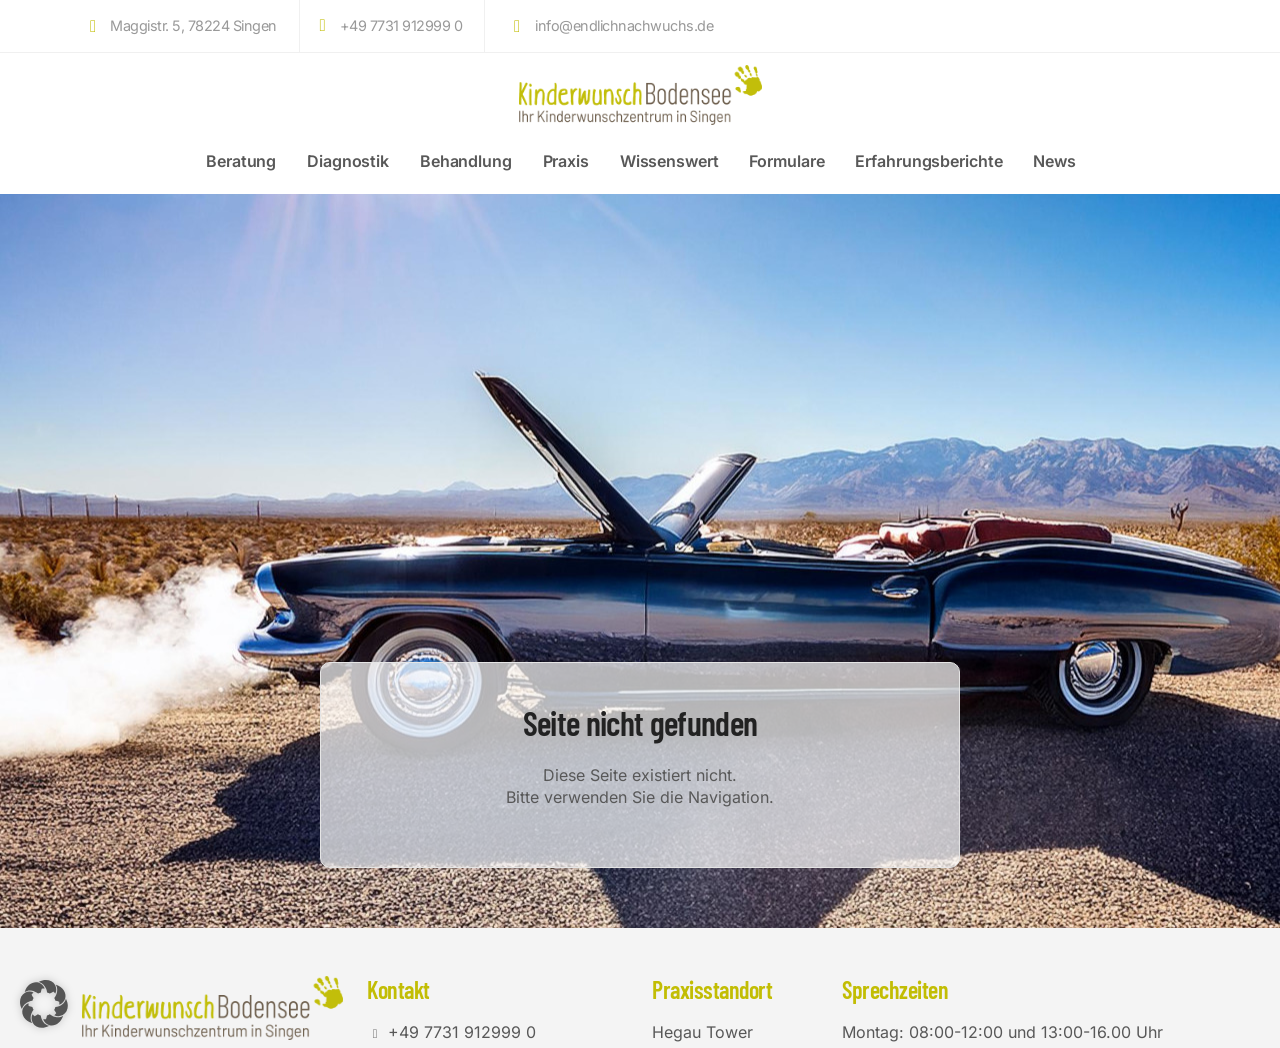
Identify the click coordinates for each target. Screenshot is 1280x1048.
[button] (44, 1004)
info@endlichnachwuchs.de (609, 26)
